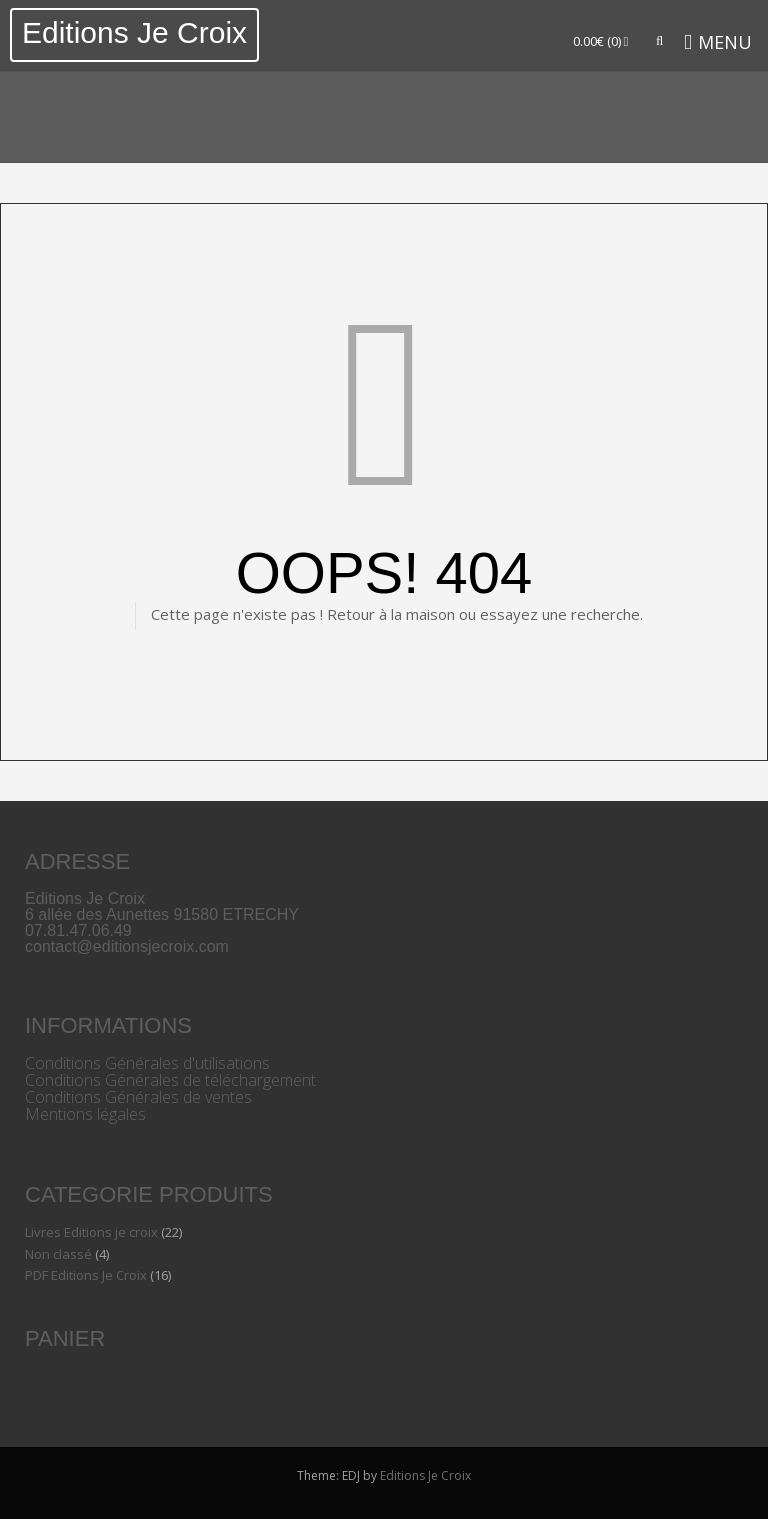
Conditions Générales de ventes (138, 1097)
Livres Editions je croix (91, 1232)
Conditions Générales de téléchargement (170, 1080)
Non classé (58, 1254)
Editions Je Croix (134, 32)
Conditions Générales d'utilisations (147, 1063)
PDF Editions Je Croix (86, 1275)
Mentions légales (85, 1114)
